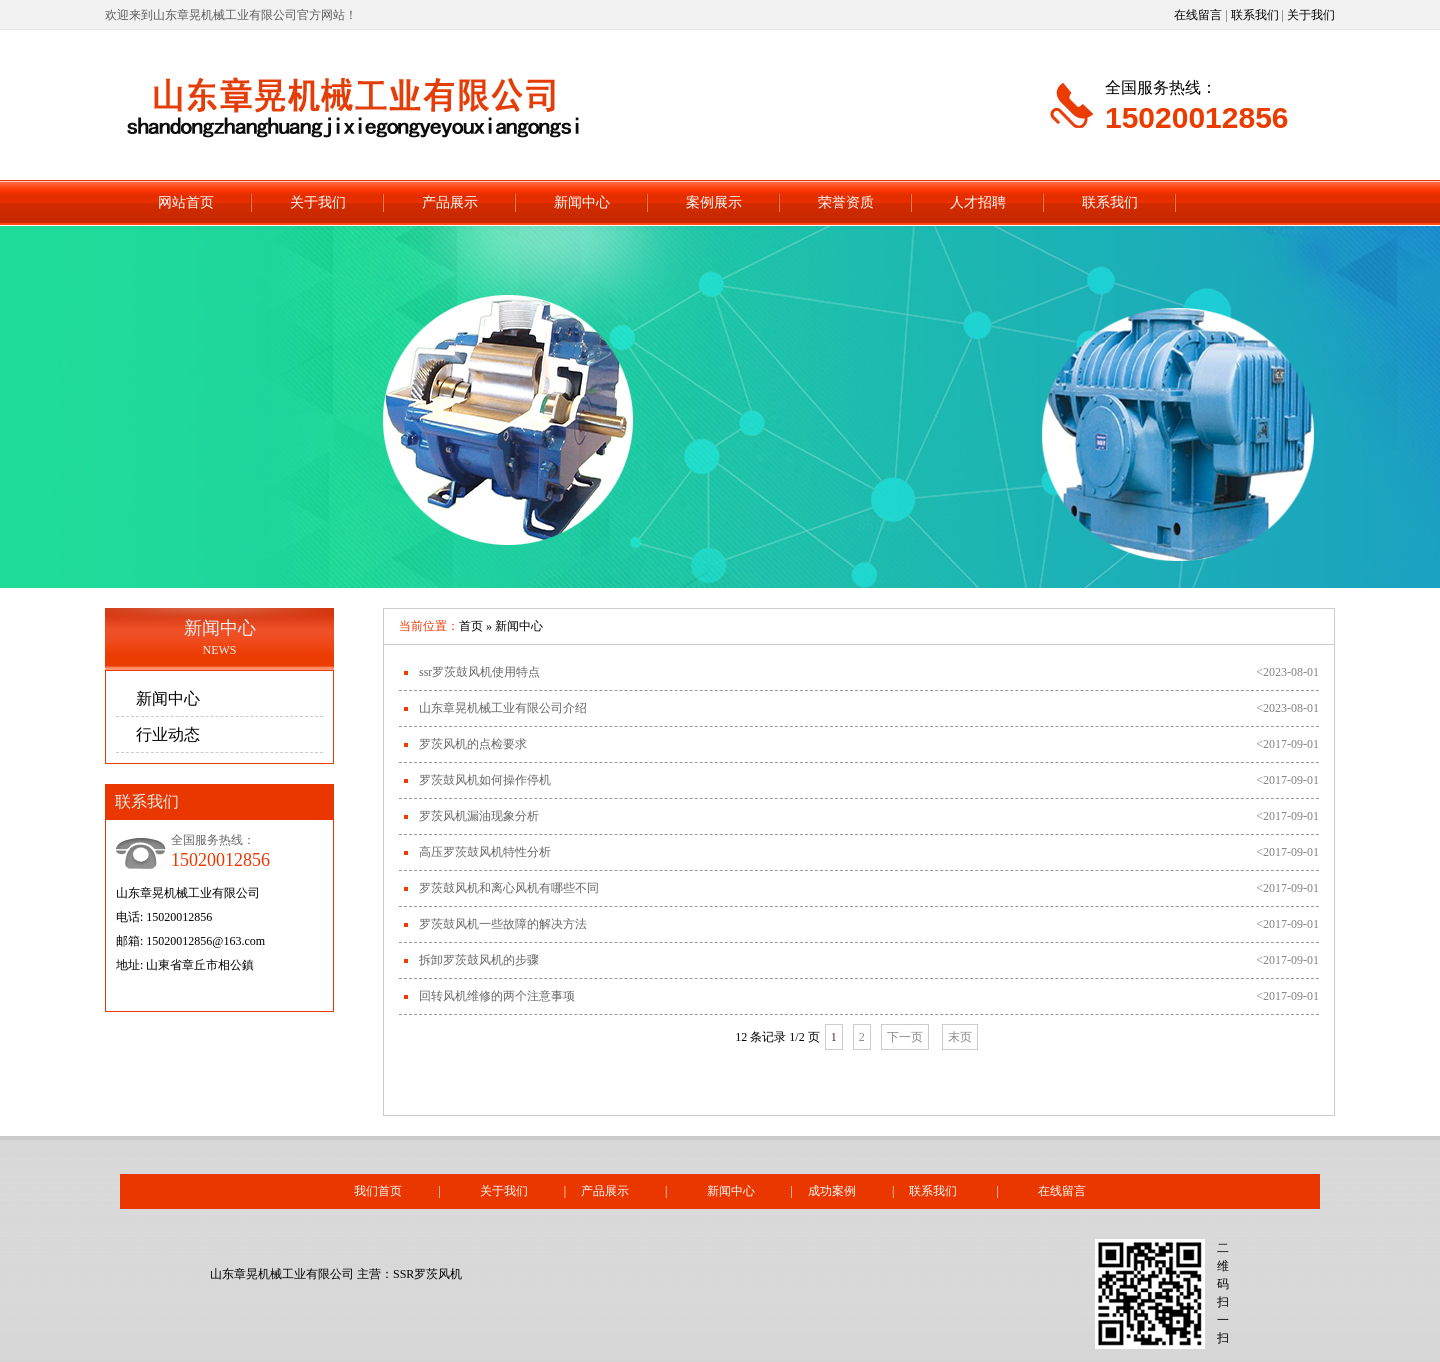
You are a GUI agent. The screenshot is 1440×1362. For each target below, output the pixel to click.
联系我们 (1255, 15)
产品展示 (450, 202)
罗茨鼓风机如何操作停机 (485, 780)
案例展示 (714, 202)
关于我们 (1311, 15)
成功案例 (832, 1191)
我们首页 (378, 1191)
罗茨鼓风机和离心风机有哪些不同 (509, 888)
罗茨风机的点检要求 (473, 744)
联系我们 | (973, 1191)
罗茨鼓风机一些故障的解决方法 (503, 924)
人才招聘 (978, 202)
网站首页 (186, 202)
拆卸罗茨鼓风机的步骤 (479, 960)
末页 (960, 1037)
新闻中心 (582, 202)
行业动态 (168, 734)
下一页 (905, 1037)
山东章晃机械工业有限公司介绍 (503, 708)
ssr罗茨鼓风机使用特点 (479, 672)
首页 (471, 626)
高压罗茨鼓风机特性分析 (485, 852)
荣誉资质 (846, 202)
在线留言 (1198, 15)
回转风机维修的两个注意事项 (497, 996)
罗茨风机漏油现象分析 (479, 816)
